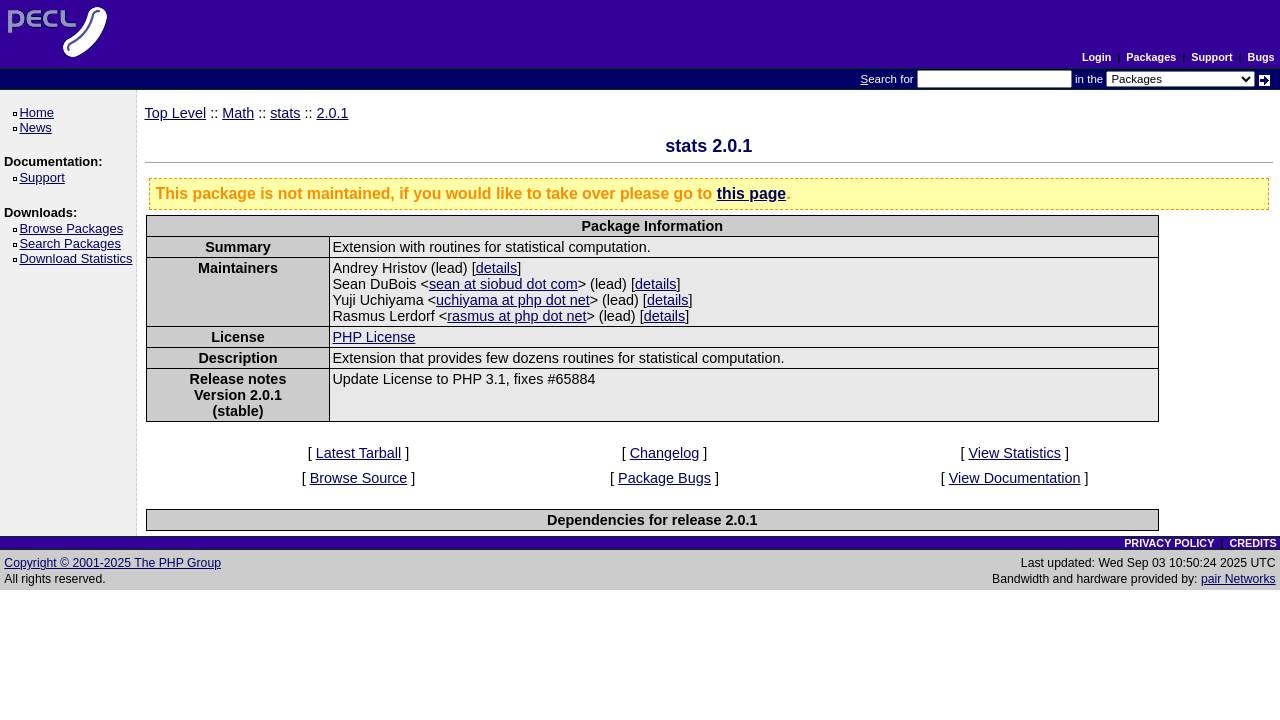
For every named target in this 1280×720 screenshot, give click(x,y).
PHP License (373, 337)
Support (1211, 57)
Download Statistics (79, 258)
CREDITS (1252, 543)
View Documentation (1015, 478)
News (38, 127)
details (497, 268)
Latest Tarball (358, 453)
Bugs (1261, 57)
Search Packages (73, 243)
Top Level (176, 113)
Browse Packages (74, 228)
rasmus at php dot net (516, 316)
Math (238, 113)
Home (39, 112)
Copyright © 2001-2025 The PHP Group (112, 563)
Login (1096, 57)
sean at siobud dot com (503, 284)
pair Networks (1238, 579)
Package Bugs (664, 478)
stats (285, 113)
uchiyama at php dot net (513, 300)
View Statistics (1014, 453)
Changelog (665, 453)
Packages (1151, 57)
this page (751, 193)
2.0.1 (333, 113)
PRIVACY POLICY (1169, 543)
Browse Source (359, 478)
